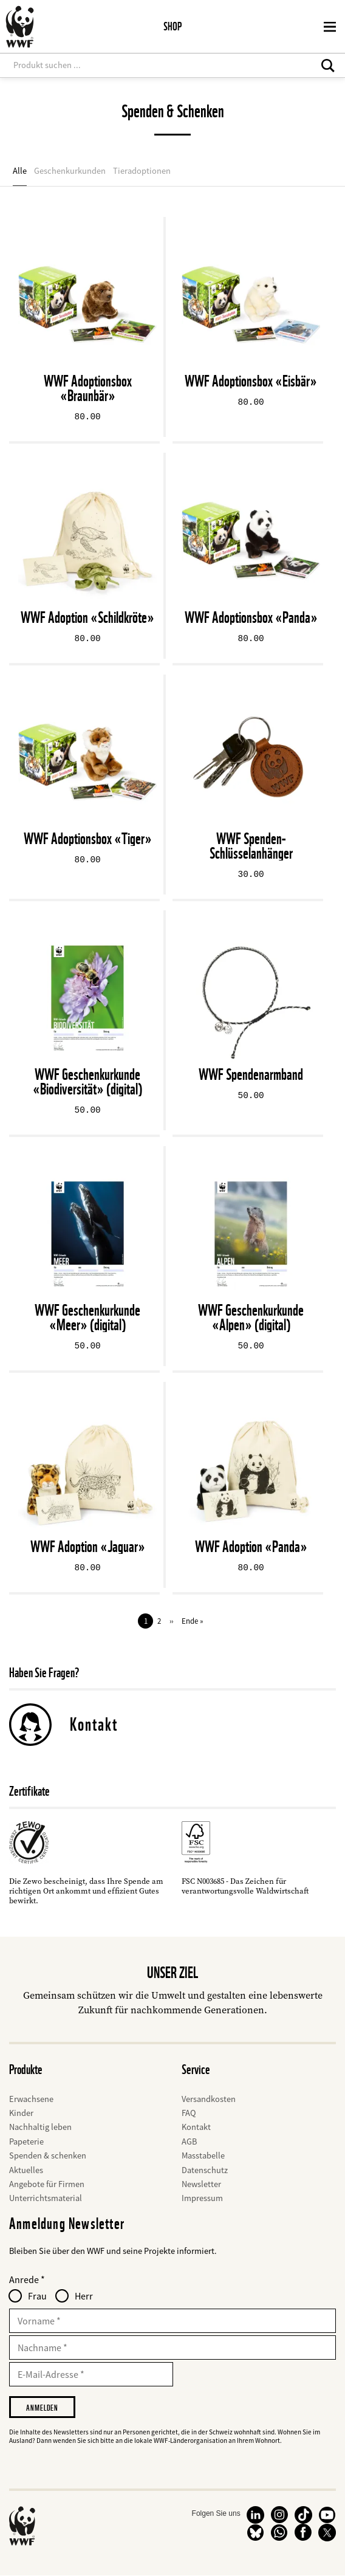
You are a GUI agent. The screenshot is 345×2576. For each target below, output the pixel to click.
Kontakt (94, 1724)
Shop (172, 26)
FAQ (189, 2112)
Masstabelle (203, 2155)
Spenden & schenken (47, 2155)
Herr (84, 2296)
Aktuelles (26, 2170)
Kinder (21, 2112)
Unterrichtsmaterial (45, 2198)
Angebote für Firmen (46, 2184)
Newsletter (201, 2184)
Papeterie (26, 2141)
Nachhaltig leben (40, 2126)
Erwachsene (31, 2098)
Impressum (202, 2198)
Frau (37, 2296)
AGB (189, 2141)
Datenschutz (205, 2170)
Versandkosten (209, 2098)
